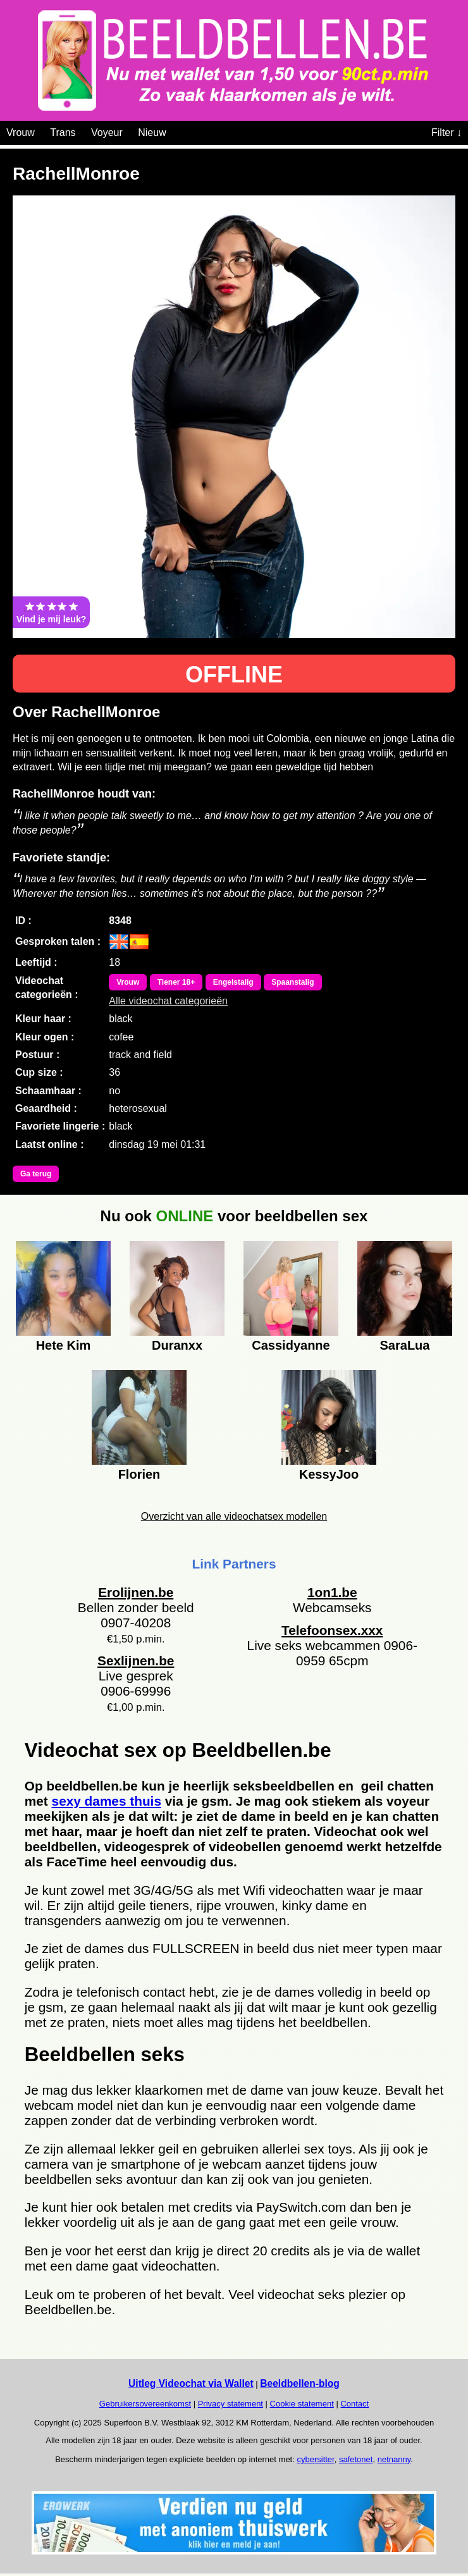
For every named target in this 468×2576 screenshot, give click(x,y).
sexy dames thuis (106, 1801)
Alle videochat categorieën (168, 1000)
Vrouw (20, 132)
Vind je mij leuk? (51, 612)
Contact (354, 2403)
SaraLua (405, 1345)
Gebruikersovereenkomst (145, 2403)
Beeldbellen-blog (300, 2383)
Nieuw (152, 132)
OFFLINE (234, 674)
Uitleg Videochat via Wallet (191, 2383)
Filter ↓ (446, 132)
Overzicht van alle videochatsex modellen (234, 1516)
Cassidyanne (290, 1345)
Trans (62, 132)
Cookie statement (302, 2403)
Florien (139, 1474)
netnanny (394, 2459)
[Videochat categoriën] (175, 130)
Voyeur (107, 132)
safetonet (356, 2459)
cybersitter (315, 2459)
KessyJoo (329, 1474)
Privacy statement (230, 2403)
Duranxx (177, 1345)
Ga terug (35, 1173)
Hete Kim (63, 1345)
